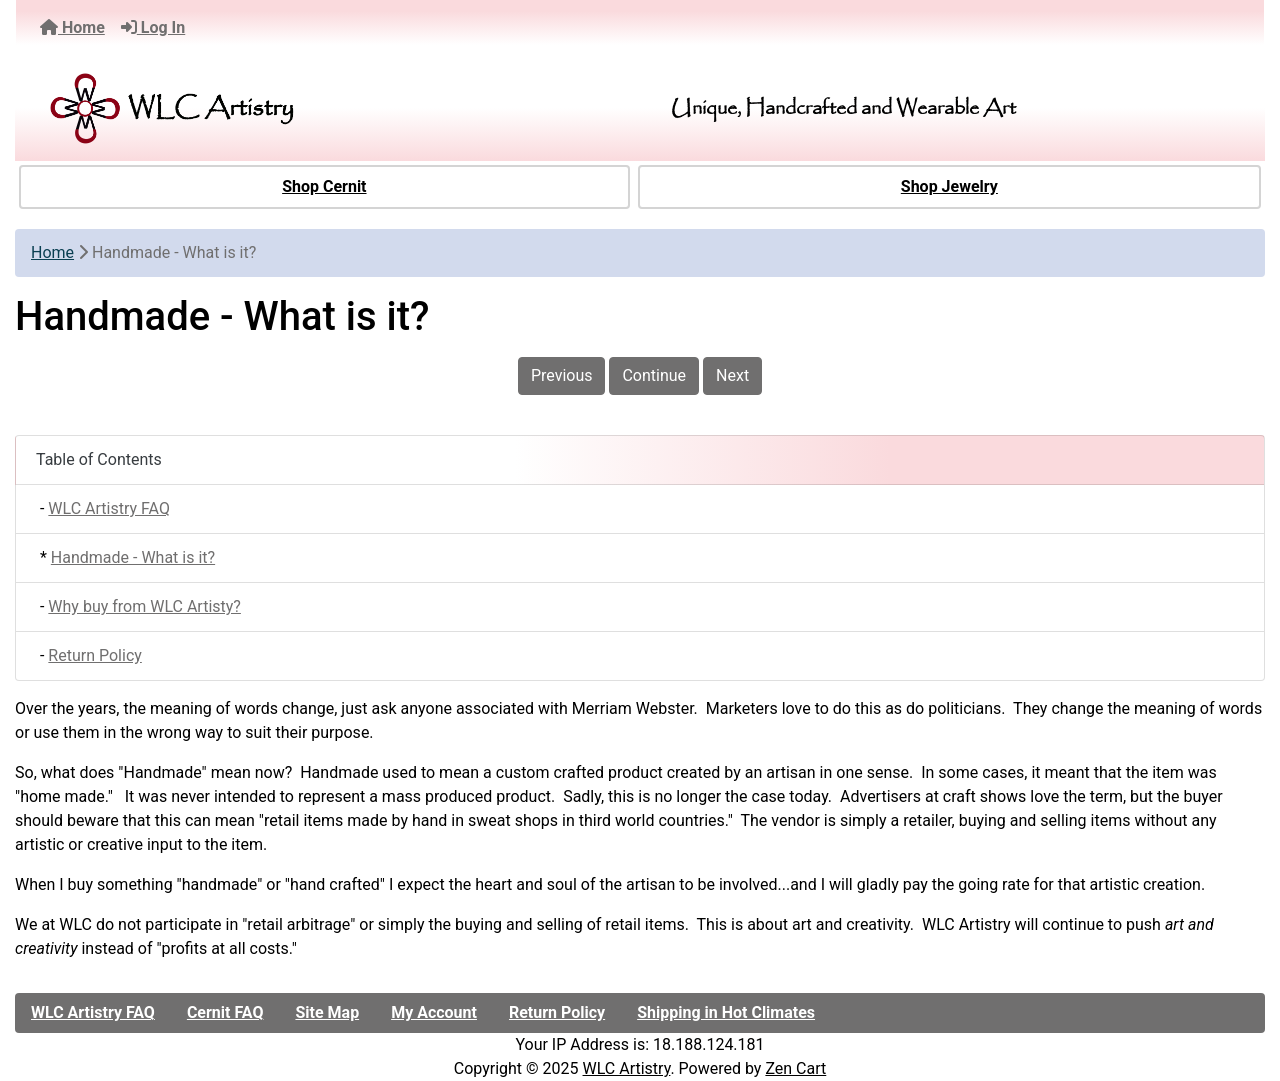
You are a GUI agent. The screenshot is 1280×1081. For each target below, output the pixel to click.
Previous (562, 375)
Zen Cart (795, 1068)
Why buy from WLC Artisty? (144, 606)
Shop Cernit (324, 186)
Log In (153, 27)
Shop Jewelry (949, 186)
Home (72, 27)
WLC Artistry (627, 1068)
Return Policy (94, 655)
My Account (434, 1012)
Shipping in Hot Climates (726, 1012)
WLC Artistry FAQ (109, 508)
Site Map (327, 1012)
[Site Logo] (234, 108)
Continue (654, 375)
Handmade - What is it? (133, 557)
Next (732, 375)
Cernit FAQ (225, 1012)
